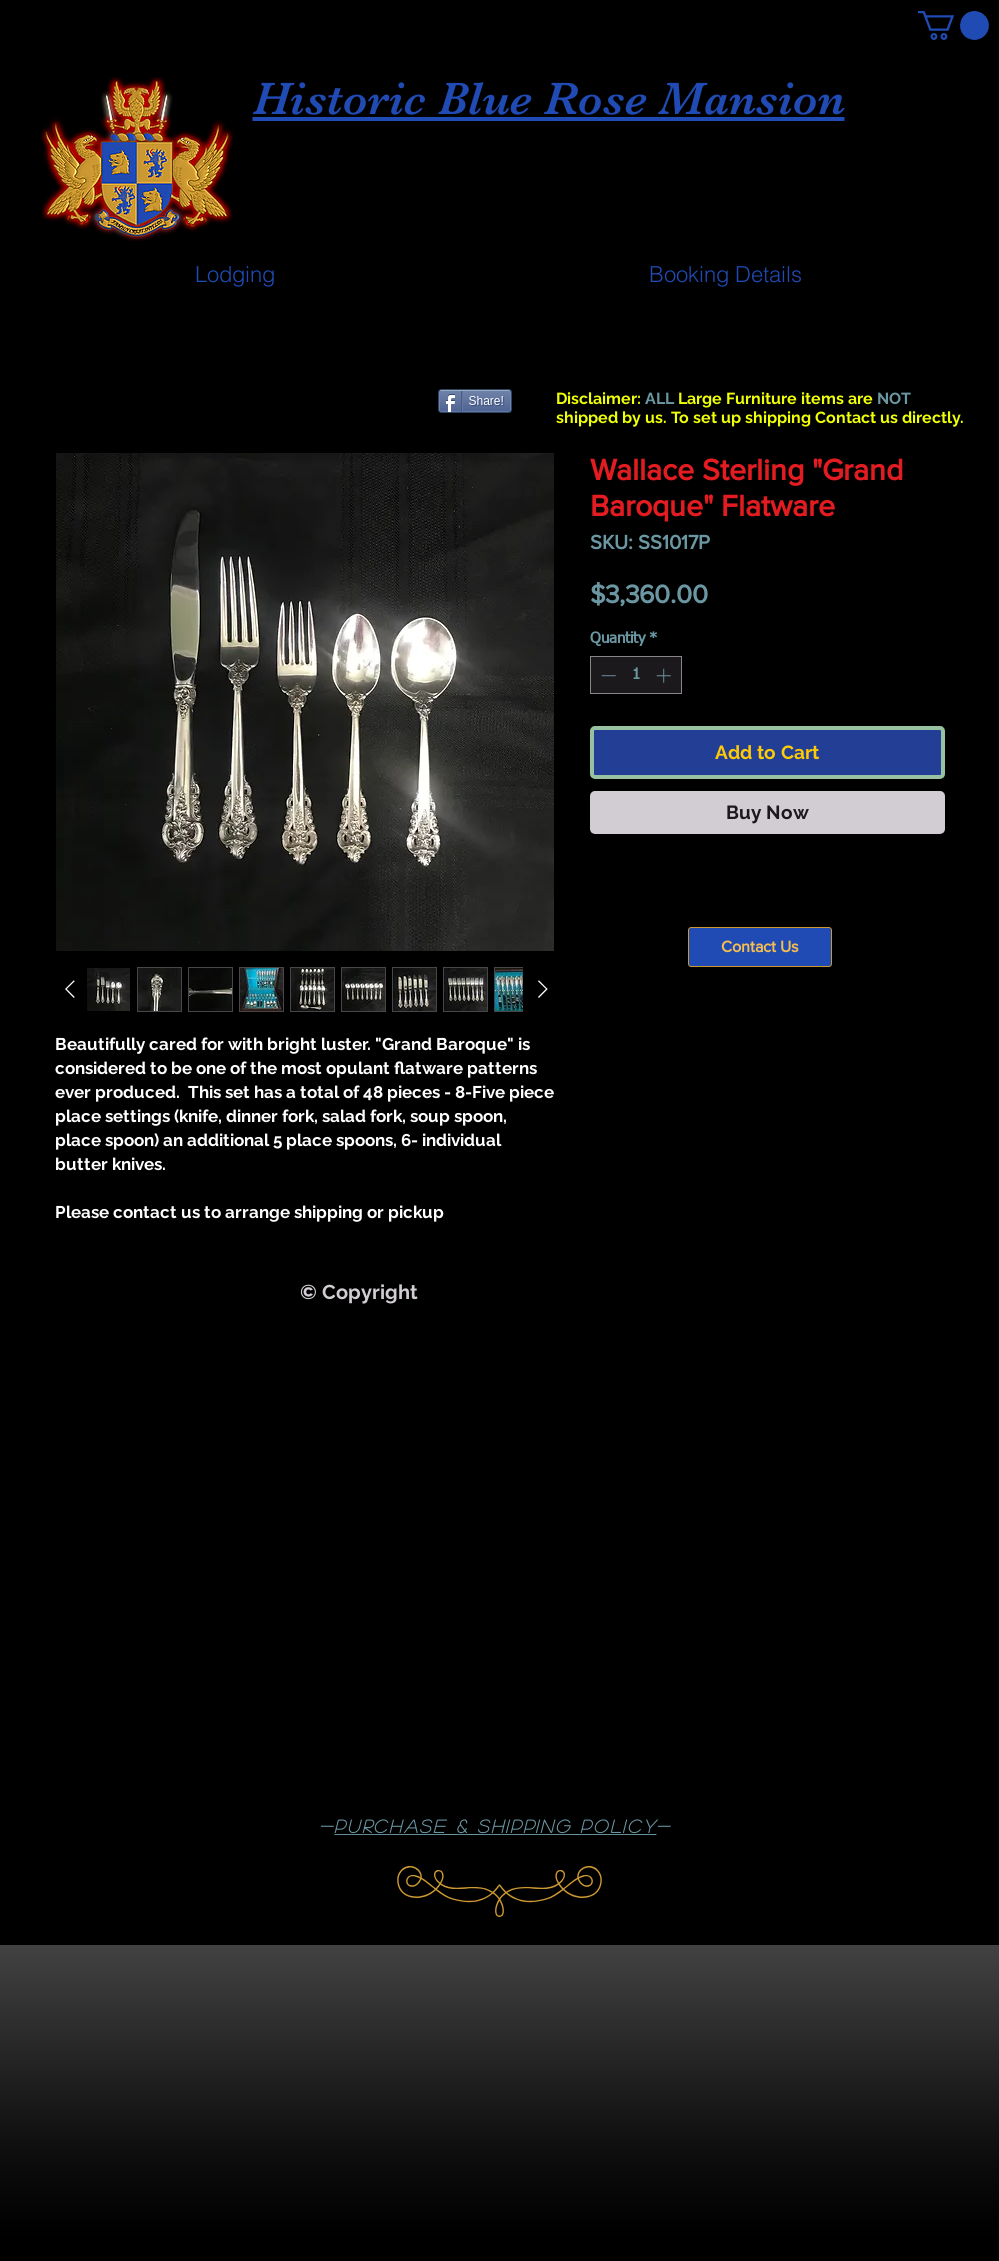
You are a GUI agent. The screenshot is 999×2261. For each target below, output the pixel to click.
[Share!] (475, 401)
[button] (953, 25)
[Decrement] (606, 675)
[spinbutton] (635, 675)
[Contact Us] (760, 947)
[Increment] (665, 675)
